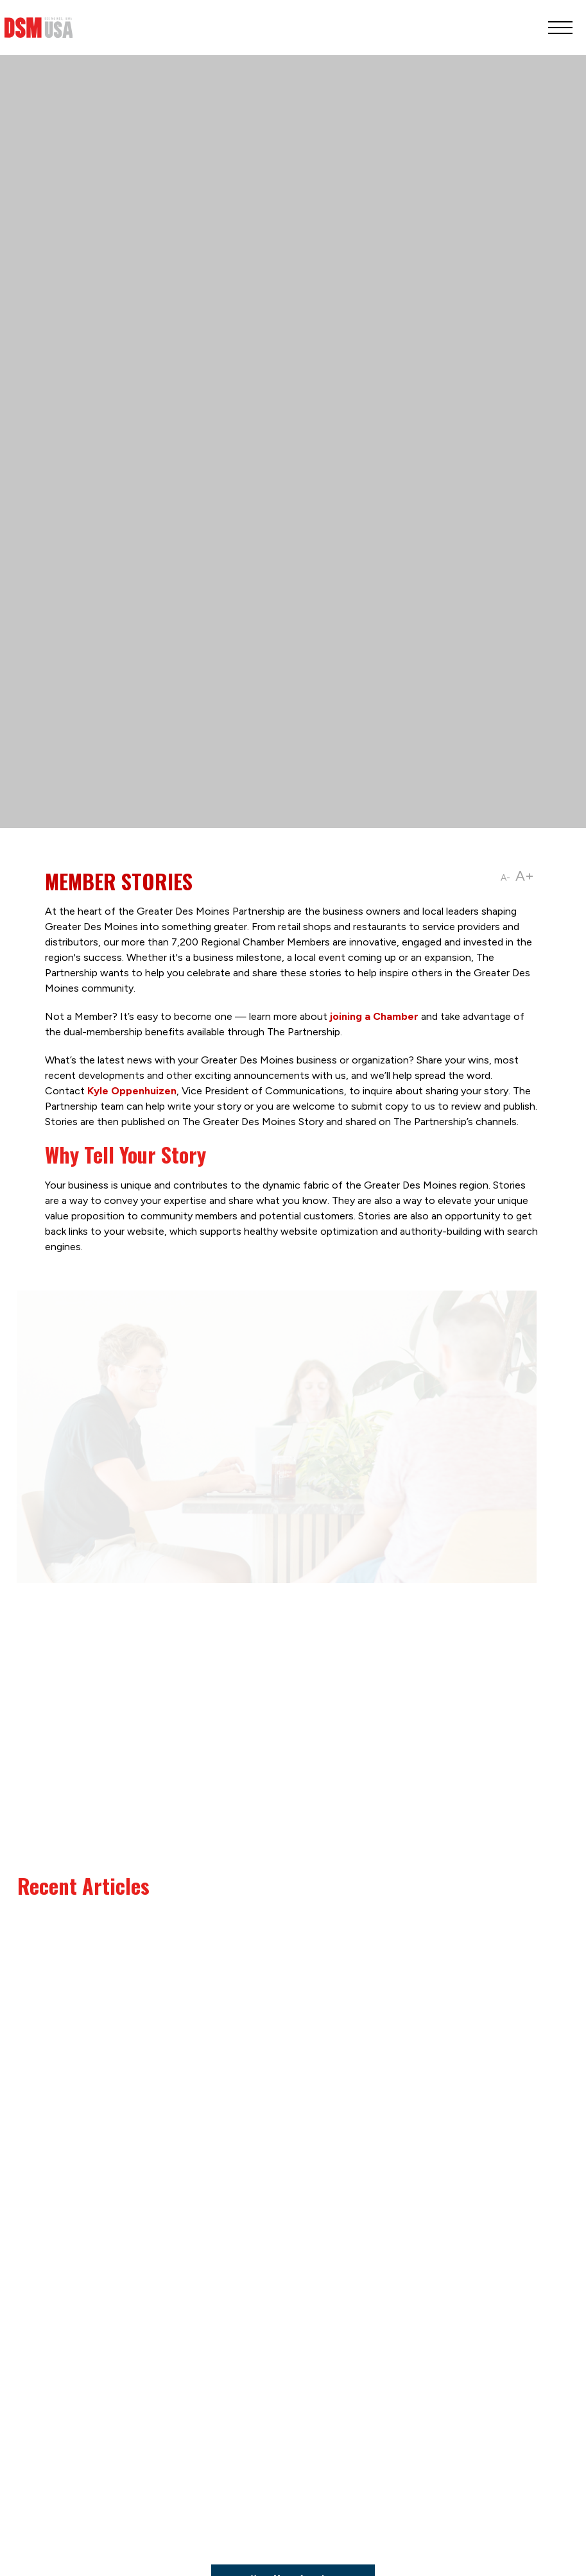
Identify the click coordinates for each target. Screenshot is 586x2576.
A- (506, 877)
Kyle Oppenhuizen (132, 1091)
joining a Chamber (374, 1016)
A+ (525, 876)
